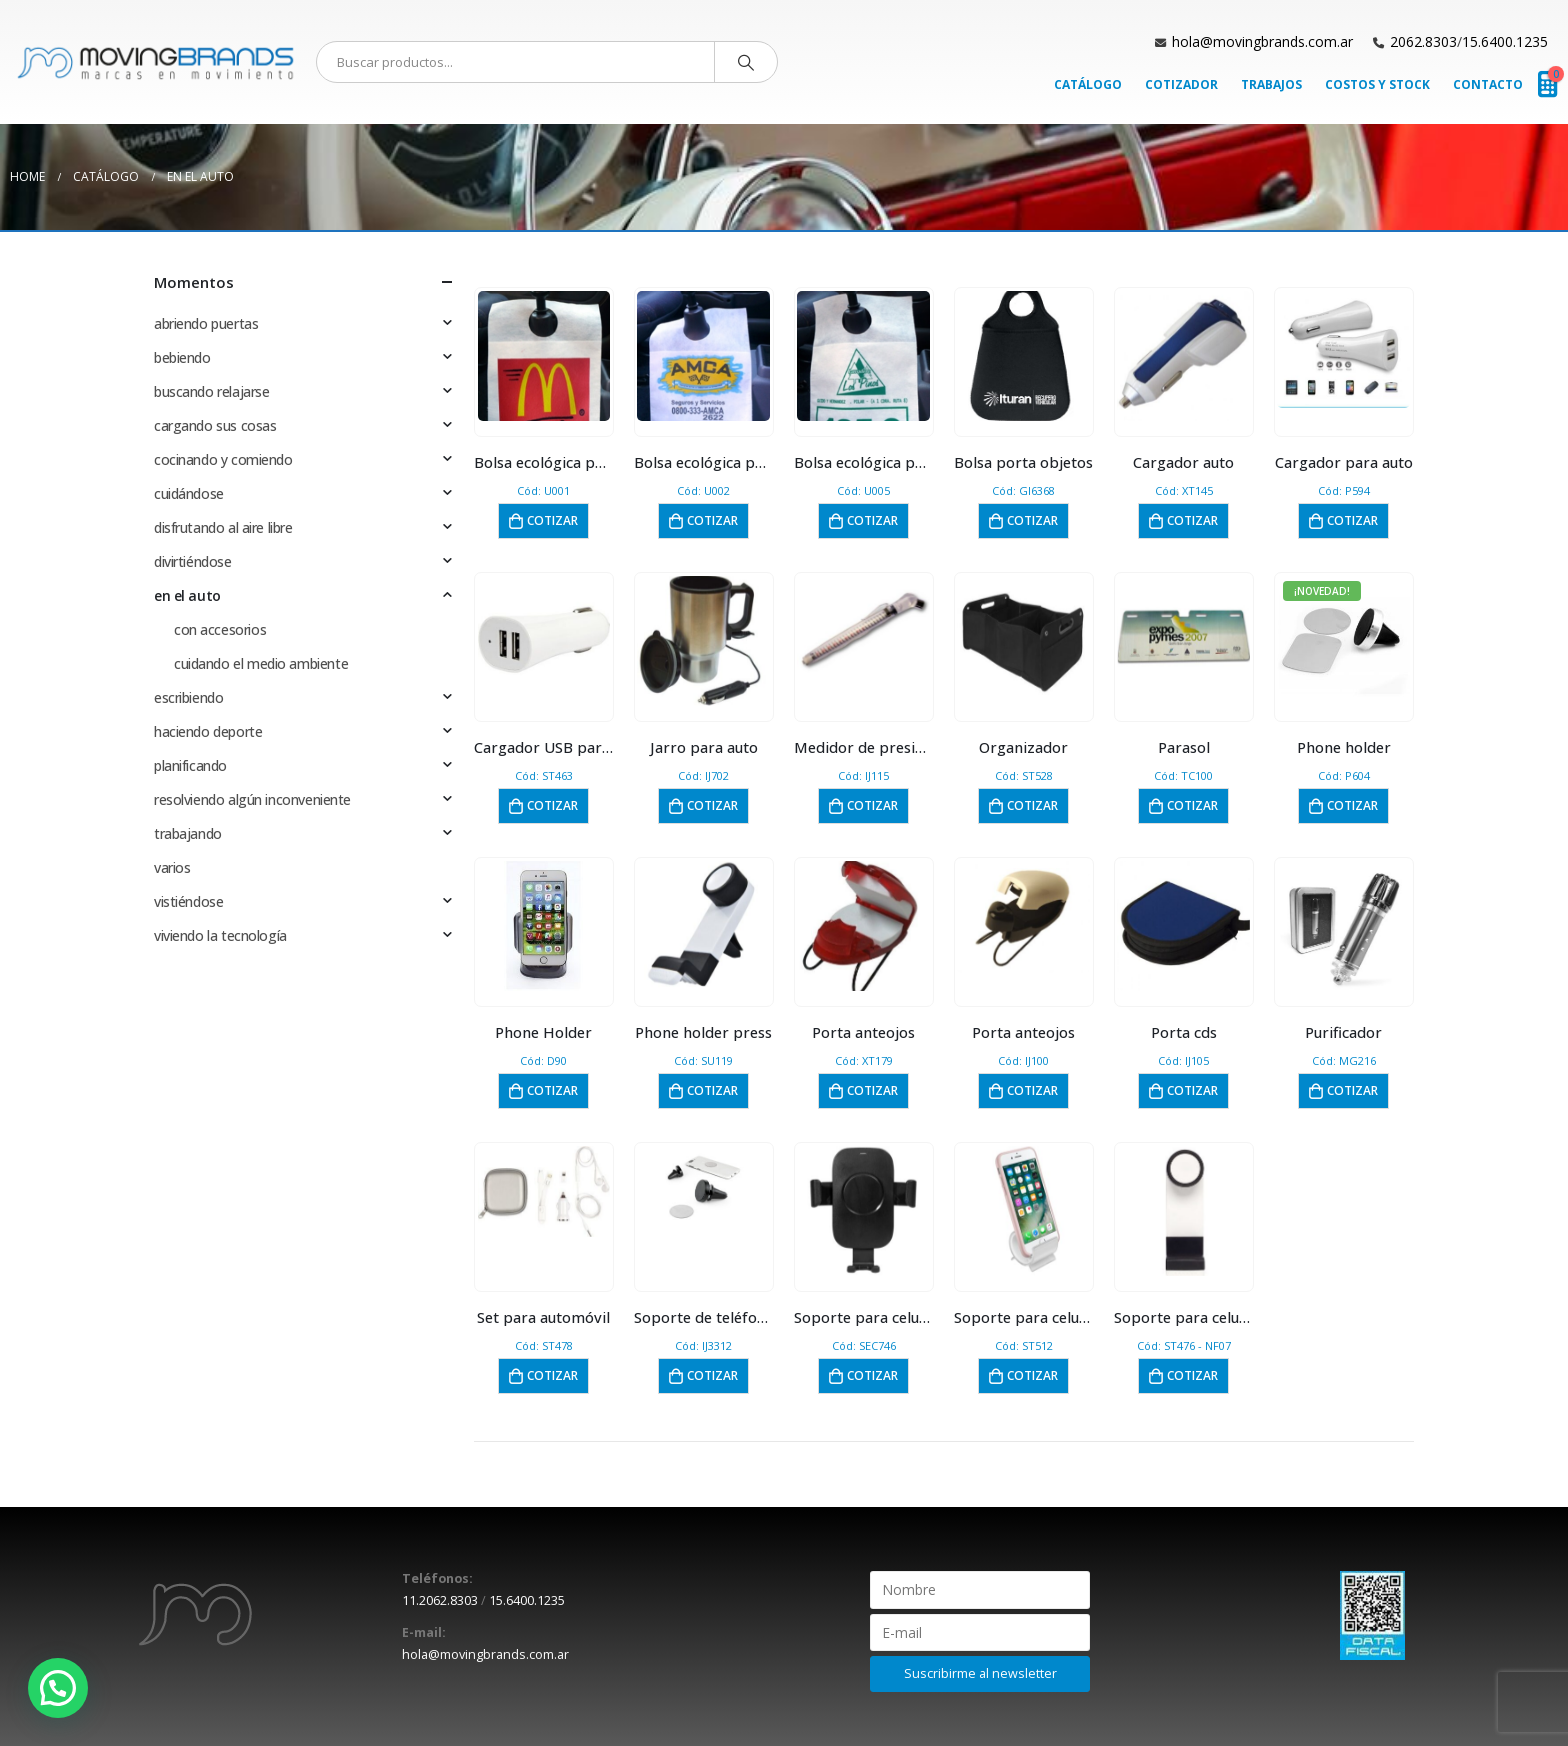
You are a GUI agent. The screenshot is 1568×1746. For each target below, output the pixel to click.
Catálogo (1088, 84)
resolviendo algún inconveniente (252, 799)
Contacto (1488, 84)
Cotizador (1181, 84)
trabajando (188, 833)
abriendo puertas (206, 323)
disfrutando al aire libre (223, 527)
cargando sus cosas (215, 425)
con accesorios (220, 629)
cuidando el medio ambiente (261, 663)
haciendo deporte (208, 731)
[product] (544, 356)
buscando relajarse (211, 391)
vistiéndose (188, 901)
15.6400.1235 (1505, 41)
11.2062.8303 (440, 1600)
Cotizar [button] (552, 520)
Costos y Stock (1377, 84)
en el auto (187, 595)
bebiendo (182, 357)
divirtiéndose (193, 561)
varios (172, 867)
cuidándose (189, 493)
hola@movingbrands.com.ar (1262, 41)
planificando (190, 765)
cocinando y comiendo (223, 459)
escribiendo (188, 697)
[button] (58, 1688)
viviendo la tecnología (220, 935)
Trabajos (1271, 84)
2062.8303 (1423, 41)
